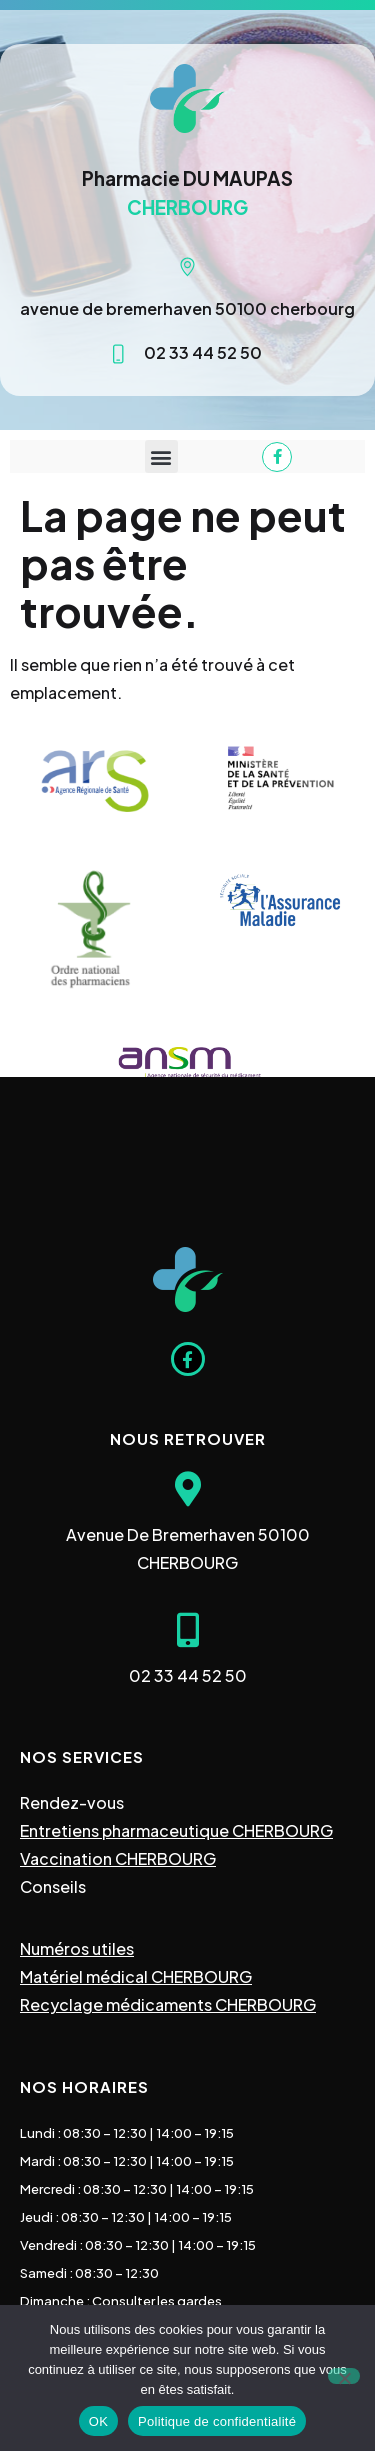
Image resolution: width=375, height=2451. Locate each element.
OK (98, 2421)
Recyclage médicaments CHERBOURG (168, 2004)
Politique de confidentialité (217, 2421)
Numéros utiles (77, 1948)
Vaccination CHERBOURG (118, 1858)
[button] (161, 456)
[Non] (344, 2376)
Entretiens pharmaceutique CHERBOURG (176, 1830)
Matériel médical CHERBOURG (136, 1976)
